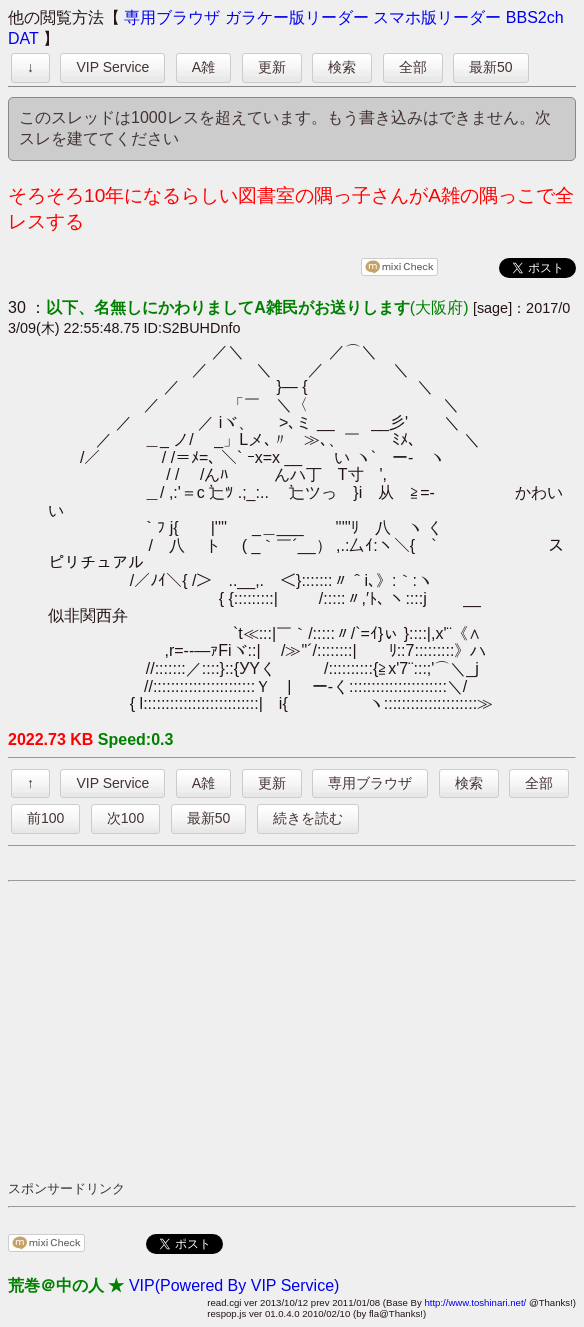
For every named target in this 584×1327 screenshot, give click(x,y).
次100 (125, 818)
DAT (23, 38)
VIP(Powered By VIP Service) (234, 1285)
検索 (342, 67)
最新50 (491, 67)
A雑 (203, 67)
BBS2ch (535, 17)
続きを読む (308, 818)
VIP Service (112, 67)
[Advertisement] (296, 1030)
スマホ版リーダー (437, 17)
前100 (45, 818)
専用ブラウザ (172, 17)
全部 (413, 67)
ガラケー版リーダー (297, 17)
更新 (272, 67)
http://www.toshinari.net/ (475, 1302)
